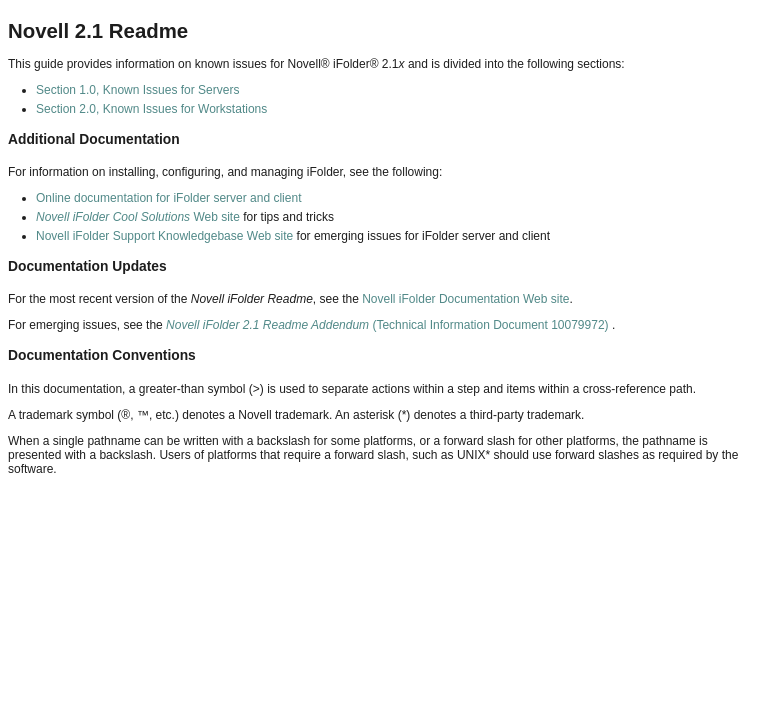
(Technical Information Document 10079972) (389, 325)
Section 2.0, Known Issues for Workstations (151, 109)
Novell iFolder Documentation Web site (465, 299)
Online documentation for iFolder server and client (168, 198)
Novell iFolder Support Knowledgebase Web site (164, 236)
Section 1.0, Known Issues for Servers (137, 90)
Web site (138, 217)
